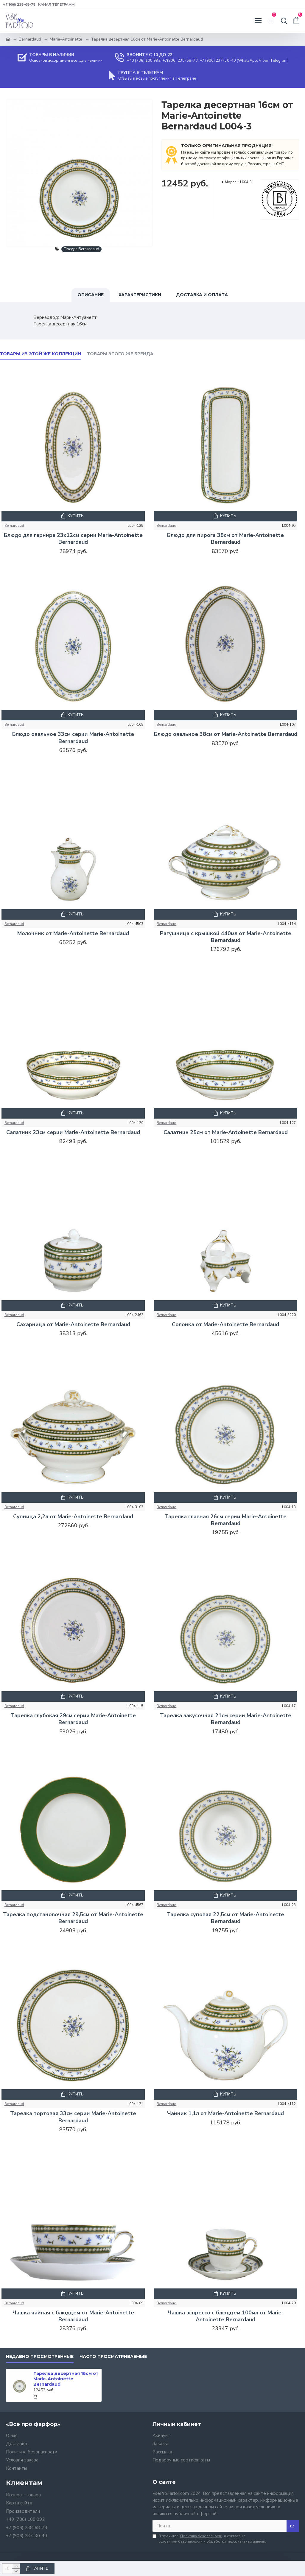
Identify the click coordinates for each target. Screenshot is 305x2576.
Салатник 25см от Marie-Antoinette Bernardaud (226, 1132)
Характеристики (140, 294)
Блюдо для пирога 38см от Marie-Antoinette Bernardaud (225, 539)
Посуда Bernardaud (81, 249)
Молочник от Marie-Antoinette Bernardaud (73, 933)
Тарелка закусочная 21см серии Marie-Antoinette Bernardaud (225, 1719)
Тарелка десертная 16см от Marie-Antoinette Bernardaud (65, 2379)
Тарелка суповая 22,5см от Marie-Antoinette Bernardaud (225, 1918)
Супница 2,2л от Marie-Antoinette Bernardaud (73, 1516)
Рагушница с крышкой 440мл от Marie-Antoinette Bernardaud (225, 937)
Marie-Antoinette (66, 39)
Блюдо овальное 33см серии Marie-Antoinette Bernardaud (73, 738)
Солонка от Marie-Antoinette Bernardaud (225, 1324)
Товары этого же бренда (120, 353)
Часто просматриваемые (113, 2356)
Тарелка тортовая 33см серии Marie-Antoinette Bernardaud (73, 2117)
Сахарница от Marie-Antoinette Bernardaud (73, 1324)
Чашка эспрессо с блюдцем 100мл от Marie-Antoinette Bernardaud (226, 2316)
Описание (90, 294)
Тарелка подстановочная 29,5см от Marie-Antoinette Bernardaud (73, 1918)
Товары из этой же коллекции (40, 353)
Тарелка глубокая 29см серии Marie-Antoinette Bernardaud (73, 1719)
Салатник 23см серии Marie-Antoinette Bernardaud (73, 1132)
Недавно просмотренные (40, 2356)
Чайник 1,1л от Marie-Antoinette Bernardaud (225, 2113)
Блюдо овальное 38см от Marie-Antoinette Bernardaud (225, 734)
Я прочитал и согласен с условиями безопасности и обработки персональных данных (209, 2538)
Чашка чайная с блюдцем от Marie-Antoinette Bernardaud (73, 2316)
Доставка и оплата (202, 294)
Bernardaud (30, 39)
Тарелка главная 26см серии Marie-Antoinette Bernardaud (226, 1520)
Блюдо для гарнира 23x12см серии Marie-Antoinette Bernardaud (73, 539)
